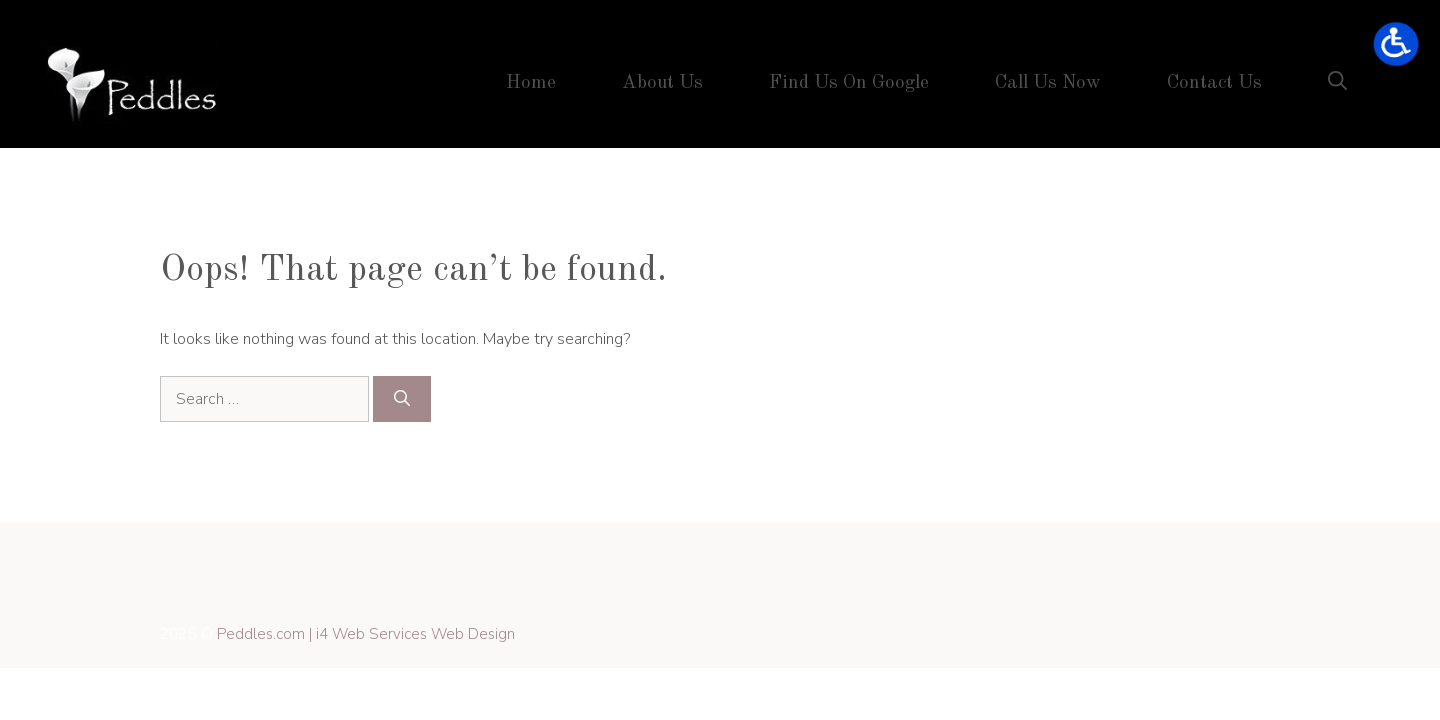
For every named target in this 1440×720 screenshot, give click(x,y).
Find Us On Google (849, 83)
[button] (1337, 84)
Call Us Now (1048, 83)
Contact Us (1214, 83)
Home (531, 83)
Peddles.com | (266, 634)
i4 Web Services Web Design (415, 634)
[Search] (402, 399)
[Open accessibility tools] (1396, 44)
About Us (662, 83)
